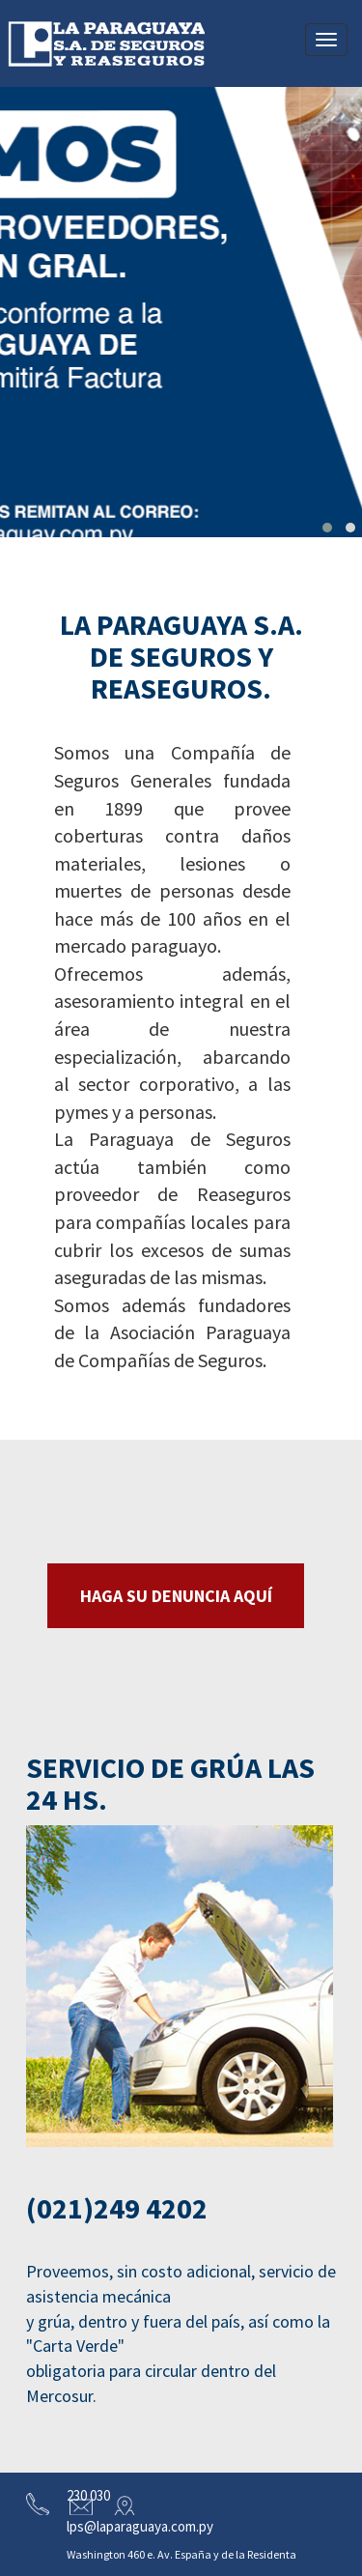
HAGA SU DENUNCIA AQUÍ (176, 1596)
